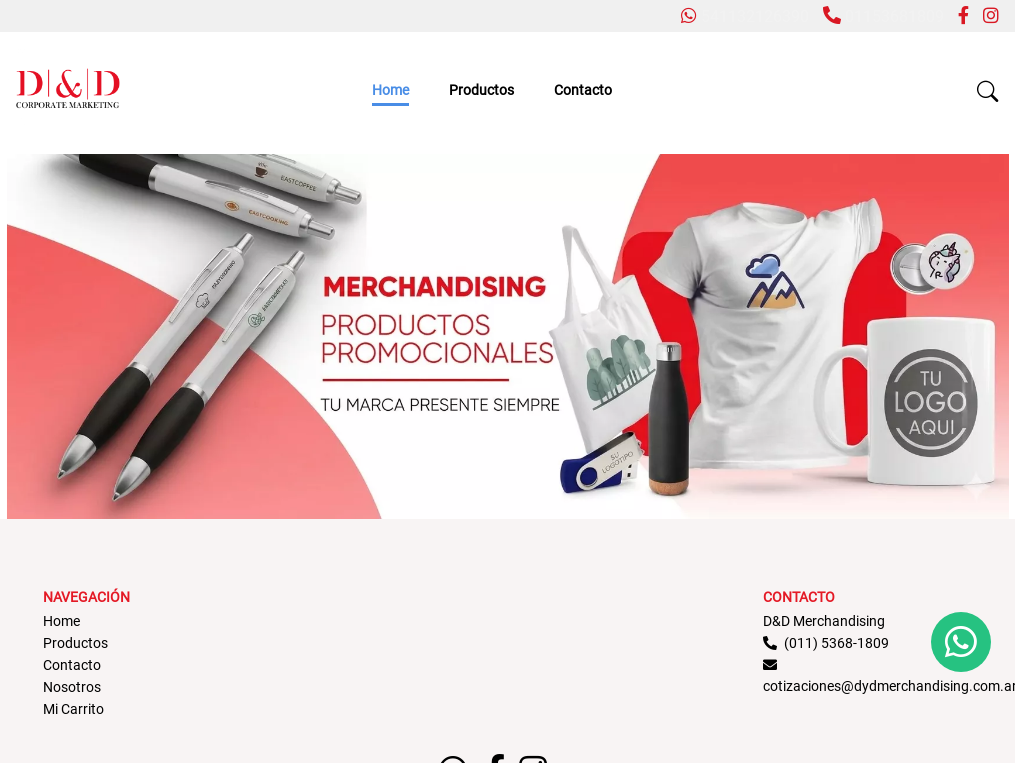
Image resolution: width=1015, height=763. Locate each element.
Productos (481, 90)
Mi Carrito (73, 709)
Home (390, 90)
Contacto (583, 90)
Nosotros (72, 687)
